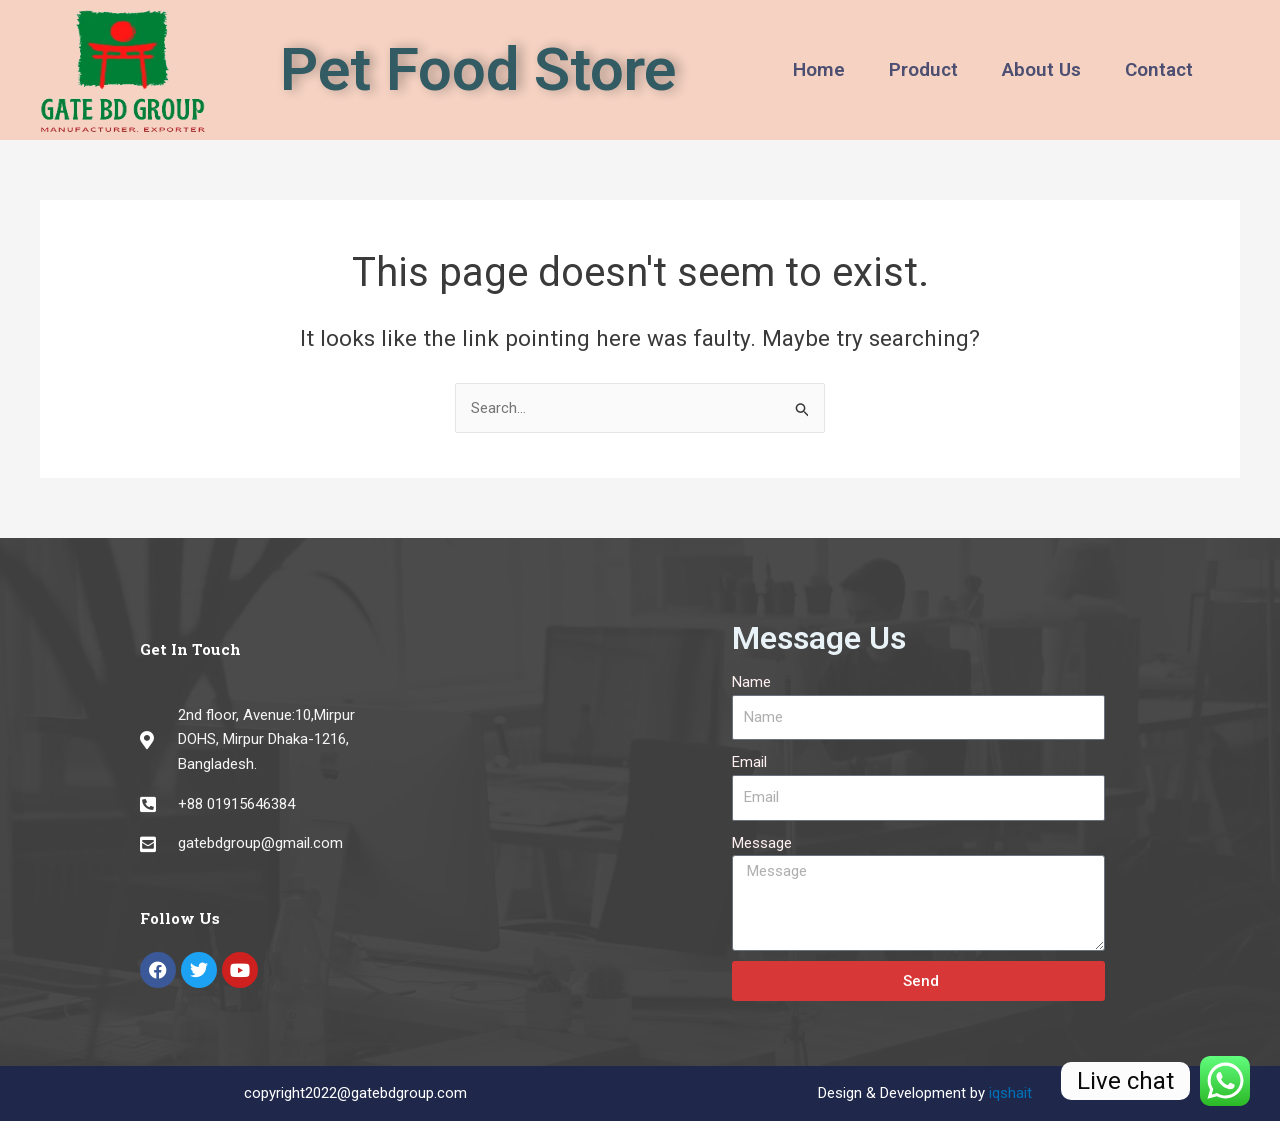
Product (923, 69)
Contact (1159, 69)
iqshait (1010, 1093)
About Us (1041, 69)
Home (819, 69)
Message (762, 843)
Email (749, 762)
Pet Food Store (478, 69)
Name (751, 682)
